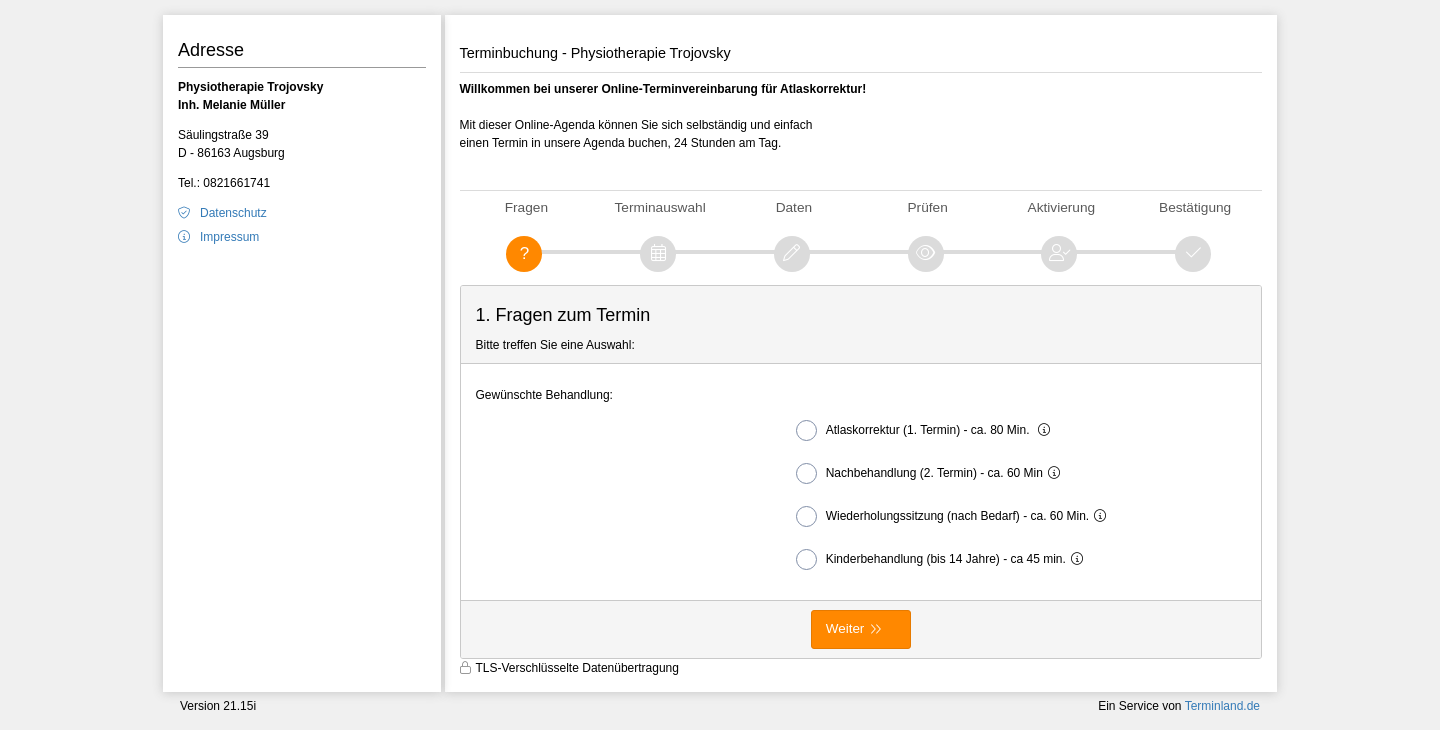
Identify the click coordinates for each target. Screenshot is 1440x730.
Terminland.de (1222, 706)
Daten (794, 207)
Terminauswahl (660, 207)
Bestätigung (1195, 207)
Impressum (229, 237)
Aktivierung (1062, 207)
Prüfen (927, 207)
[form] (861, 472)
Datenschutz (233, 213)
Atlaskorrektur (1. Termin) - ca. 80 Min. (928, 430)
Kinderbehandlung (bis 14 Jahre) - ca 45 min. (944, 559)
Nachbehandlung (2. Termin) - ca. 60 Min (933, 473)
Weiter (845, 628)
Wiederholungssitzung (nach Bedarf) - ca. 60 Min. (956, 516)
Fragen (526, 207)
